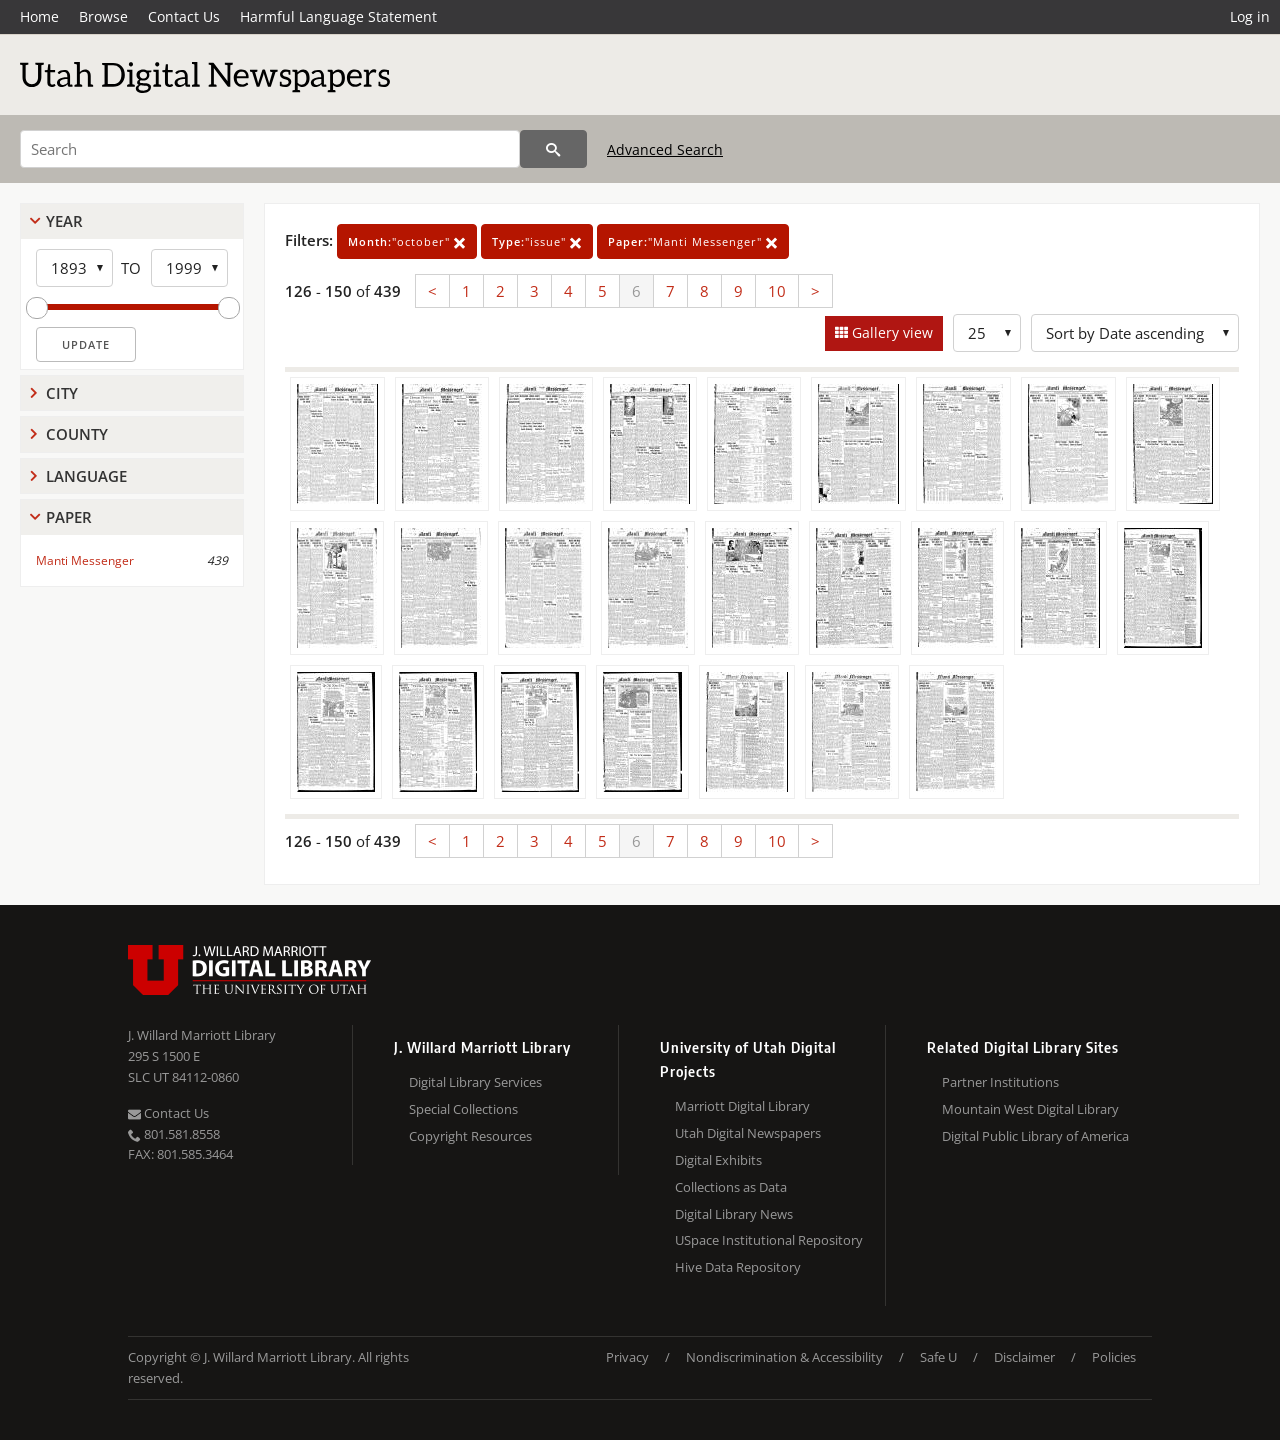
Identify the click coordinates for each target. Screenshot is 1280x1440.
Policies (1114, 1357)
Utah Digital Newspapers (748, 1133)
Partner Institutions (1000, 1082)
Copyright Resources (470, 1136)
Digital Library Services (475, 1082)
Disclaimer (1024, 1357)
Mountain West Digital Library (1030, 1109)
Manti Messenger (85, 560)
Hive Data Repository (738, 1267)
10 (777, 291)
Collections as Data (731, 1187)
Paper (69, 517)
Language (86, 476)
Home (39, 16)
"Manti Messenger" (693, 241)
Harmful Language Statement (338, 16)
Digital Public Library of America (1035, 1136)
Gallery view (890, 332)
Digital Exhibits (718, 1160)
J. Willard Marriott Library (202, 1035)
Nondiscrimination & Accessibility (784, 1357)
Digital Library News (734, 1214)
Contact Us (184, 16)
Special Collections (463, 1109)
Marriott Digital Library (742, 1106)
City (62, 393)
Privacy (627, 1357)
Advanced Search (665, 149)
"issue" (537, 241)
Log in (1250, 16)
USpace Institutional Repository (769, 1240)
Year (64, 221)
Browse (103, 16)
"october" (407, 241)
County (77, 434)
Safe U (938, 1357)
